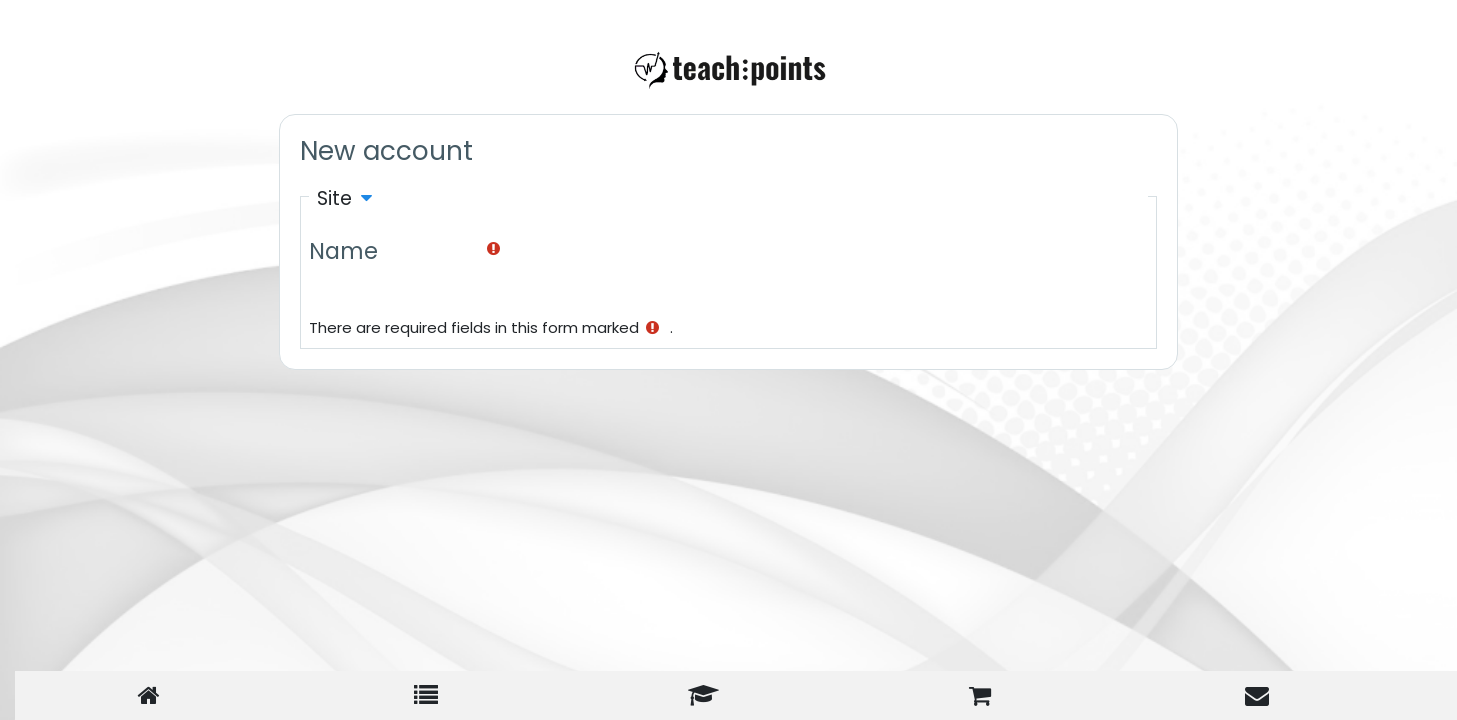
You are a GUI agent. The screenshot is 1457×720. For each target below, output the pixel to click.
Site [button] (334, 198)
